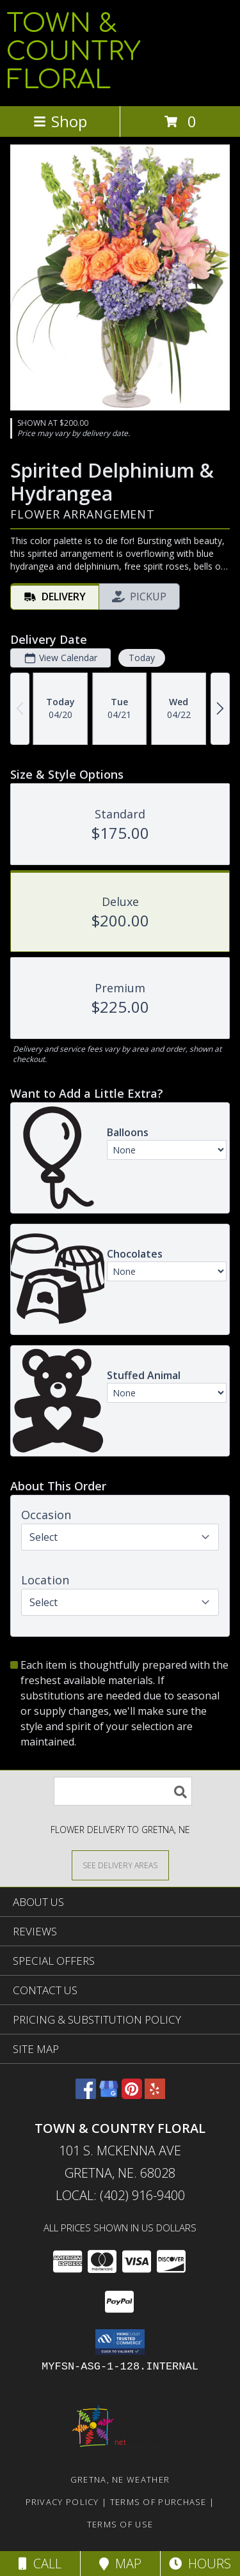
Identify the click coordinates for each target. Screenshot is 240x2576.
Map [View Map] (120, 2563)
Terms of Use (120, 2524)
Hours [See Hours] (200, 2563)
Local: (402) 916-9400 (120, 2195)
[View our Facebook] (86, 2095)
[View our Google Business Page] (109, 2095)
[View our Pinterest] (132, 2095)
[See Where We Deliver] (120, 1865)
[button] (120, 2342)
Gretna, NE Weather (120, 2479)
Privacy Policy (62, 2502)
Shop (60, 121)
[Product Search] (123, 1791)
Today (142, 658)
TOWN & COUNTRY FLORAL (73, 52)
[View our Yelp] (155, 2095)
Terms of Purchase (158, 2502)
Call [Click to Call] (40, 2563)
